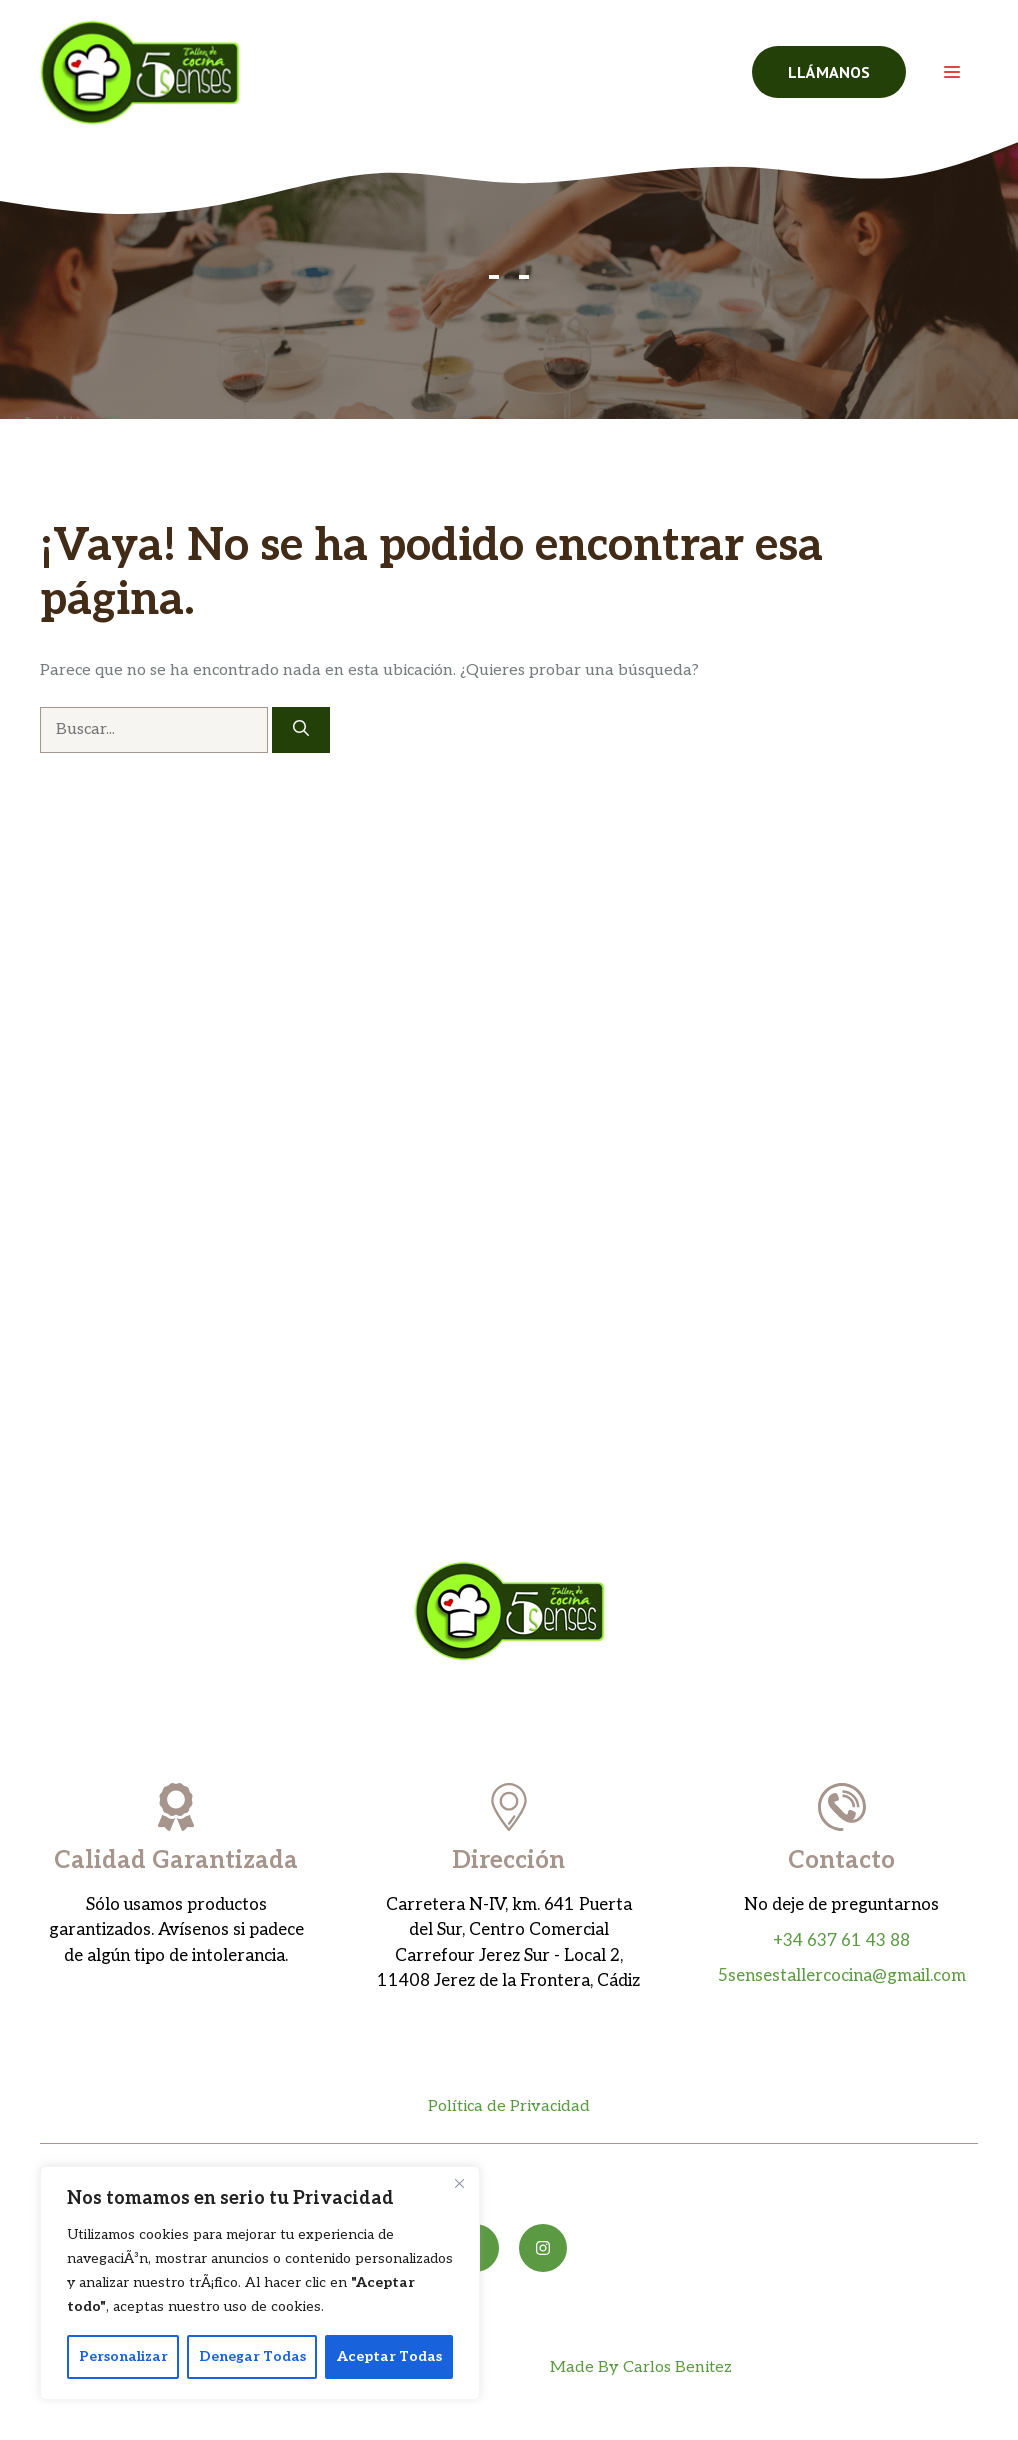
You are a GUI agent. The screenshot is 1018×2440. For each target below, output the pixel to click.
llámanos (829, 72)
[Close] (459, 2183)
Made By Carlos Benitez (641, 2367)
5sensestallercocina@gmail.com (842, 1976)
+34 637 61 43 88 (841, 1941)
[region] (260, 2283)
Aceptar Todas (389, 2356)
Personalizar (123, 2356)
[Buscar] (301, 730)
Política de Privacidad (509, 2106)
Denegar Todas (252, 2356)
